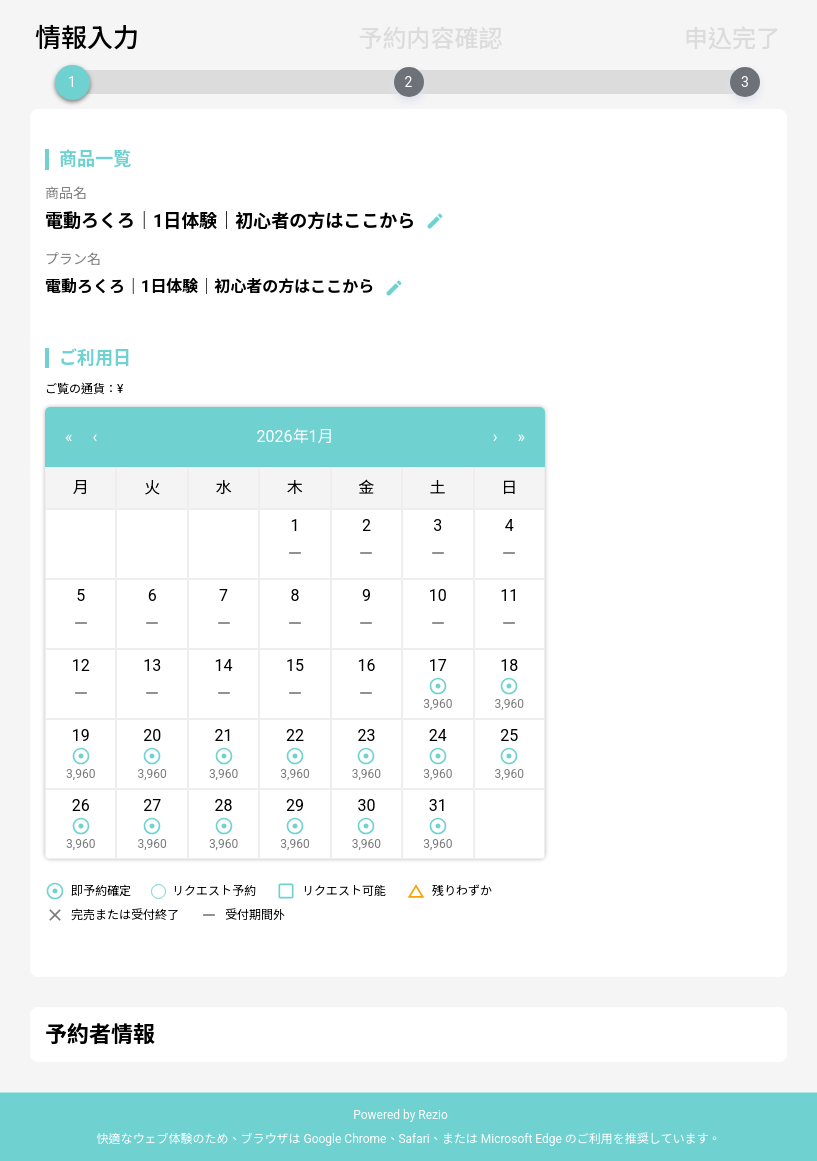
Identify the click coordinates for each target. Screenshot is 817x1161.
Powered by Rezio (400, 1115)
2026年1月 (295, 436)
